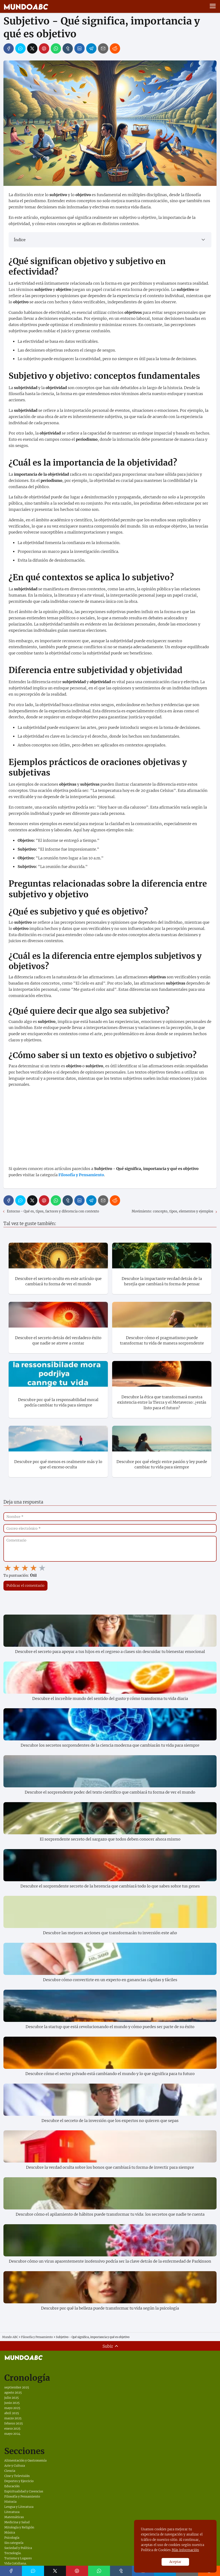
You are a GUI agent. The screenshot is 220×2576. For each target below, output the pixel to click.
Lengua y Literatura (19, 2507)
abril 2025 (11, 2413)
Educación (12, 2486)
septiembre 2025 (16, 2387)
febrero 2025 (13, 2423)
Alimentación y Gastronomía (25, 2460)
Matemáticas (14, 2517)
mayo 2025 (12, 2408)
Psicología (11, 2538)
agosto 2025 (13, 2392)
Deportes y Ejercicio (19, 2481)
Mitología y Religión (19, 2527)
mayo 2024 (12, 2434)
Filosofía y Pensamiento (22, 2496)
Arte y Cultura (14, 2466)
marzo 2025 (12, 2418)
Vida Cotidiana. (15, 2563)
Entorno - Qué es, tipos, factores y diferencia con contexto (53, 1211)
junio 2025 (12, 2403)
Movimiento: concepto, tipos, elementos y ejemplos (172, 1211)
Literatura (12, 2512)
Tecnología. (12, 2553)
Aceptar (175, 2562)
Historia (10, 2502)
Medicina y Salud (17, 2522)
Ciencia (9, 2471)
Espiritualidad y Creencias (23, 2491)
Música (9, 2532)
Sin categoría (13, 2543)
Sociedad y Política (18, 2548)
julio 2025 (11, 2398)
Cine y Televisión (17, 2476)
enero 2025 (12, 2428)
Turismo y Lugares (18, 2558)
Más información (185, 2550)
